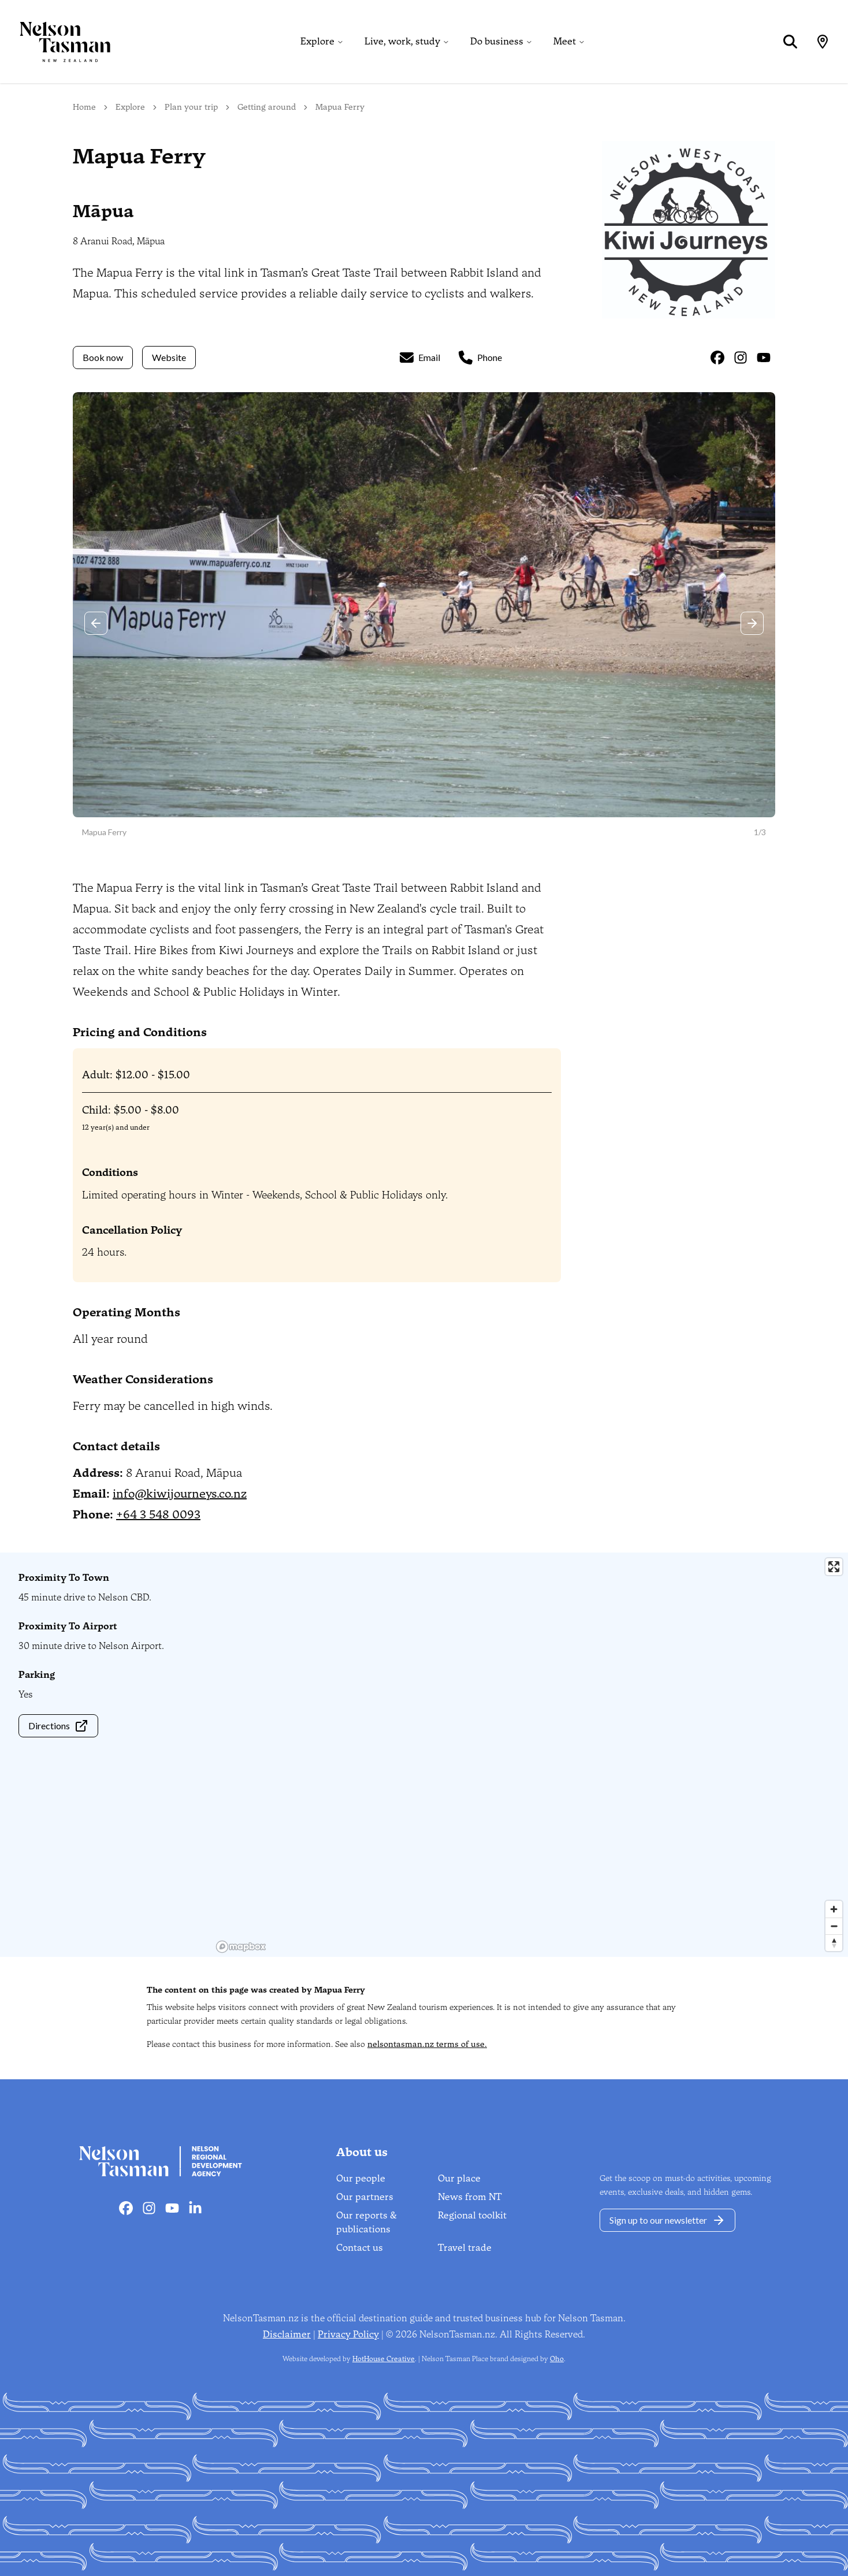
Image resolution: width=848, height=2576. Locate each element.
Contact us (359, 2247)
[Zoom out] (833, 1926)
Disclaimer (287, 2334)
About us (362, 2152)
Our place (459, 2178)
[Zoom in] (833, 1909)
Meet (564, 41)
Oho (557, 2359)
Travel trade (465, 2247)
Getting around (266, 107)
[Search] (790, 41)
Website (169, 357)
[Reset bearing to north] (833, 1942)
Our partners (364, 2196)
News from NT (470, 2196)
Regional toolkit (472, 2215)
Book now (103, 357)
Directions (58, 1726)
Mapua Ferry (340, 107)
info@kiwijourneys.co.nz (180, 1494)
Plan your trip (191, 107)
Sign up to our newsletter (667, 2220)
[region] (530, 1755)
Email (420, 357)
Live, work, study (402, 41)
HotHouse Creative (383, 2359)
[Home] (55, 42)
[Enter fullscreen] (833, 1566)
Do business (496, 41)
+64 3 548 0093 (158, 1514)
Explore (317, 41)
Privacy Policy (348, 2334)
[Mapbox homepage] (240, 1946)
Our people (360, 2178)
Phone (480, 357)
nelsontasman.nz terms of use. (427, 2044)
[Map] (822, 41)
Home (84, 107)
